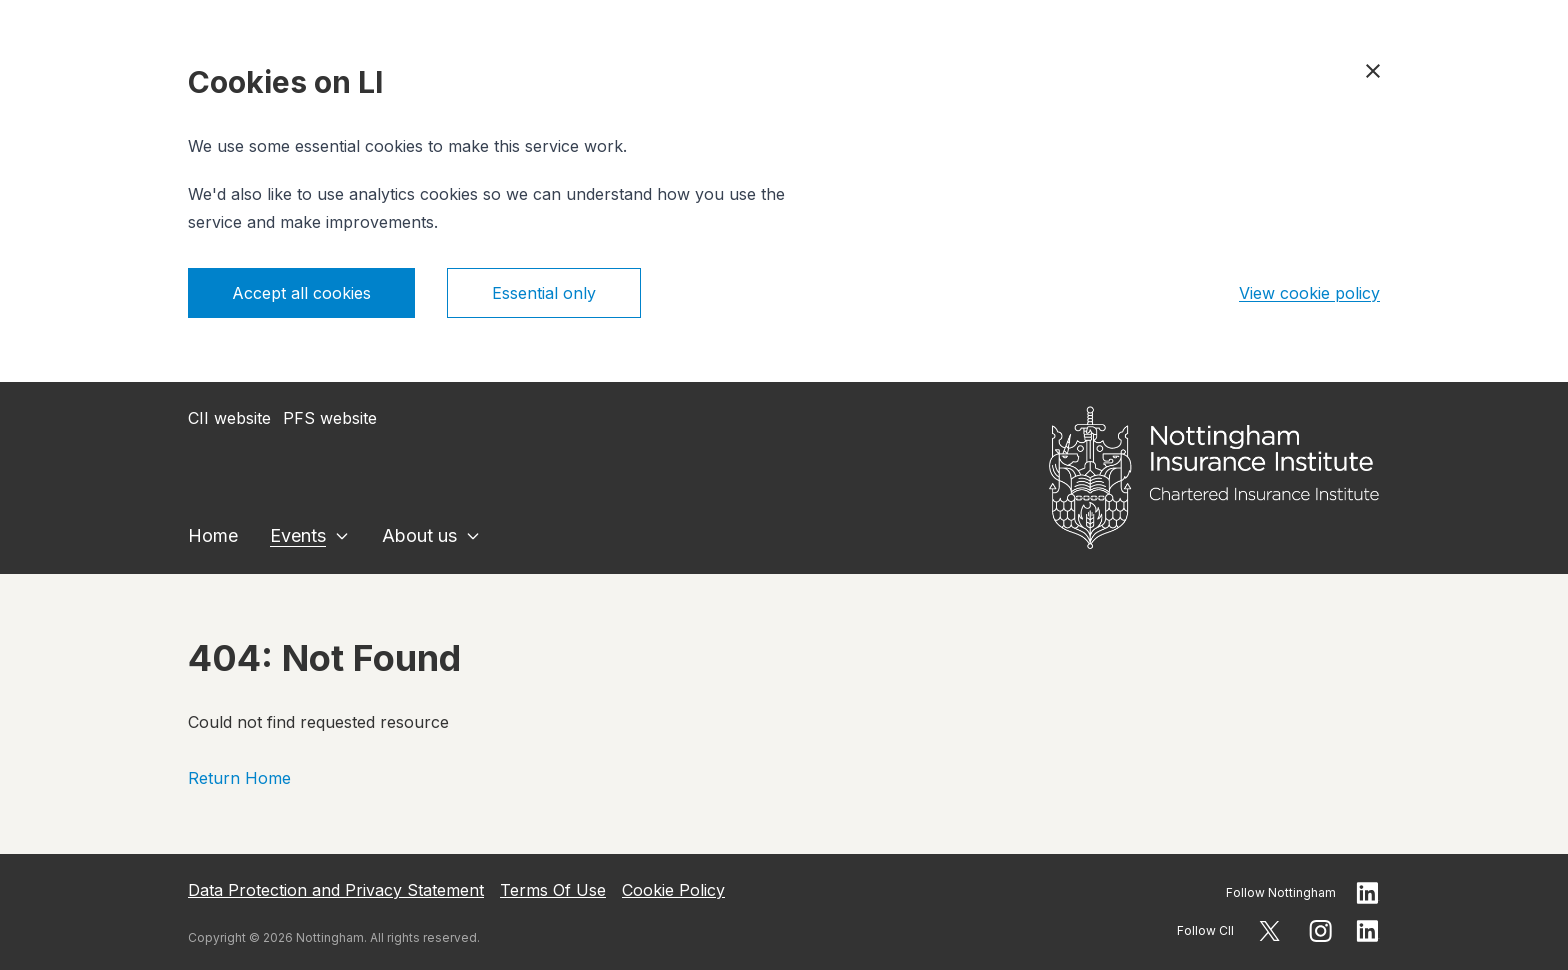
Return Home (239, 778)
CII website (229, 418)
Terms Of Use (553, 890)
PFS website (330, 418)
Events (298, 535)
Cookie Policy (673, 890)
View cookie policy (1309, 293)
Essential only (544, 293)
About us (419, 535)
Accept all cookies (301, 293)
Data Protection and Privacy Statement (336, 890)
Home (213, 535)
